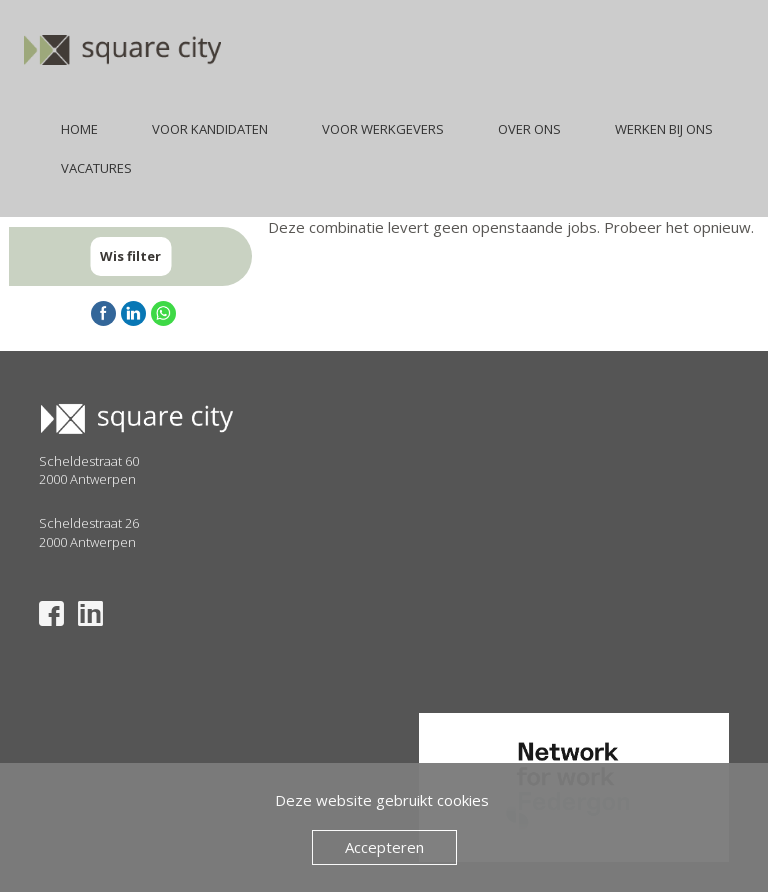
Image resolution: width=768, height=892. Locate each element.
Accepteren (384, 847)
